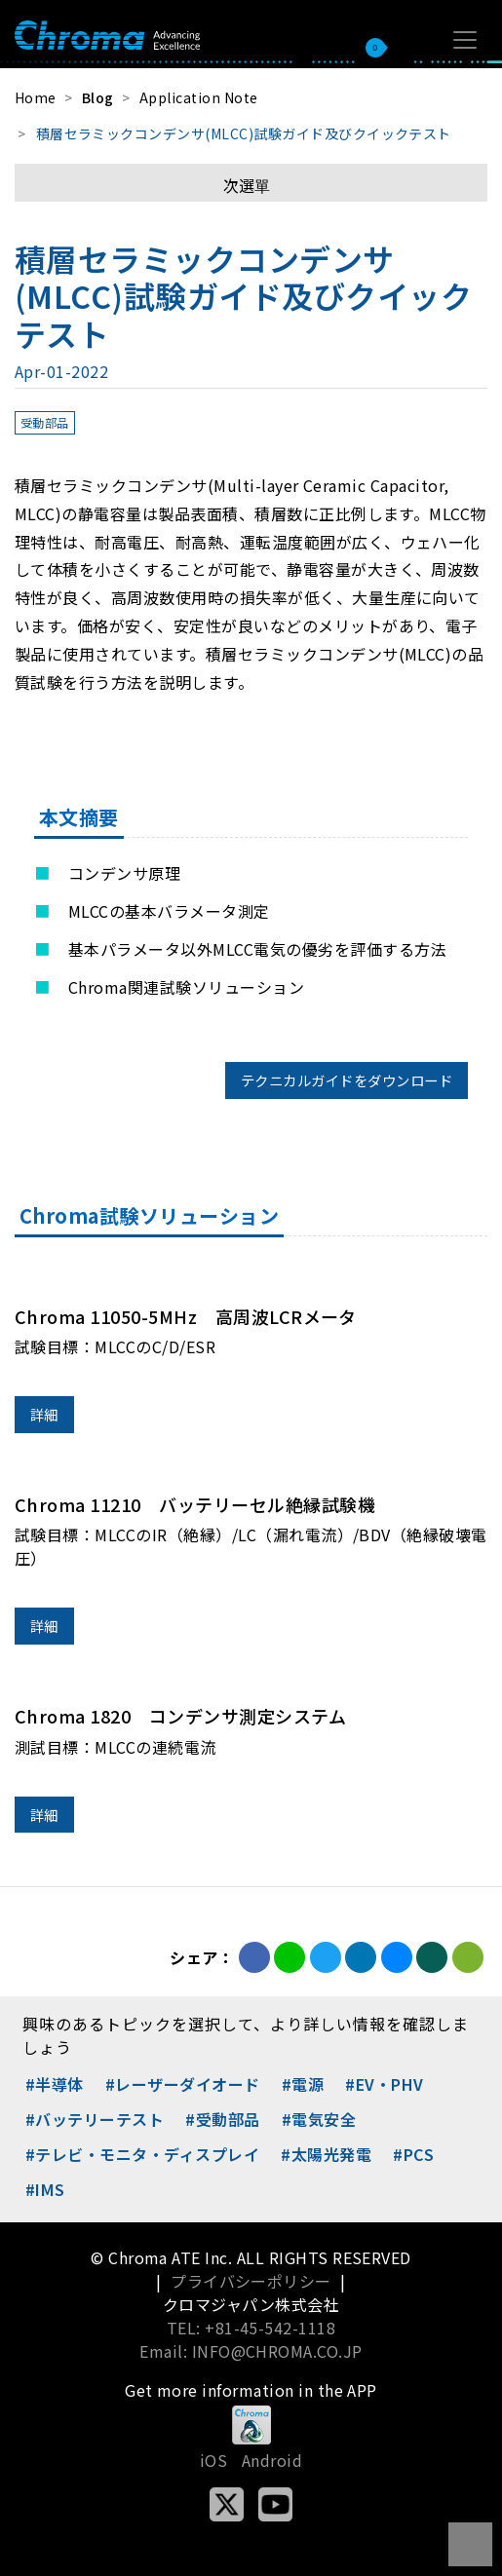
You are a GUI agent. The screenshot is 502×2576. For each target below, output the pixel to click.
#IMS (45, 2189)
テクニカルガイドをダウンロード (346, 1080)
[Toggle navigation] (465, 40)
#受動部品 (222, 2119)
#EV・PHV (384, 2084)
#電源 (303, 2084)
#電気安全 (319, 2119)
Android (272, 2460)
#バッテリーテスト (94, 2119)
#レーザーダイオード (182, 2084)
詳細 (44, 1414)
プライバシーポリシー (251, 2280)
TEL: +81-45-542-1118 (251, 2327)
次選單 (246, 185)
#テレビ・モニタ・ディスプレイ (142, 2154)
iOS (213, 2460)
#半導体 (54, 2084)
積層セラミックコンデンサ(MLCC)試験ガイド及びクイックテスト (243, 133)
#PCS (413, 2154)
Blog (98, 97)
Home (36, 97)
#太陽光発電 (326, 2154)
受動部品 (44, 422)
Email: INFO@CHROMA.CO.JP (251, 2351)
